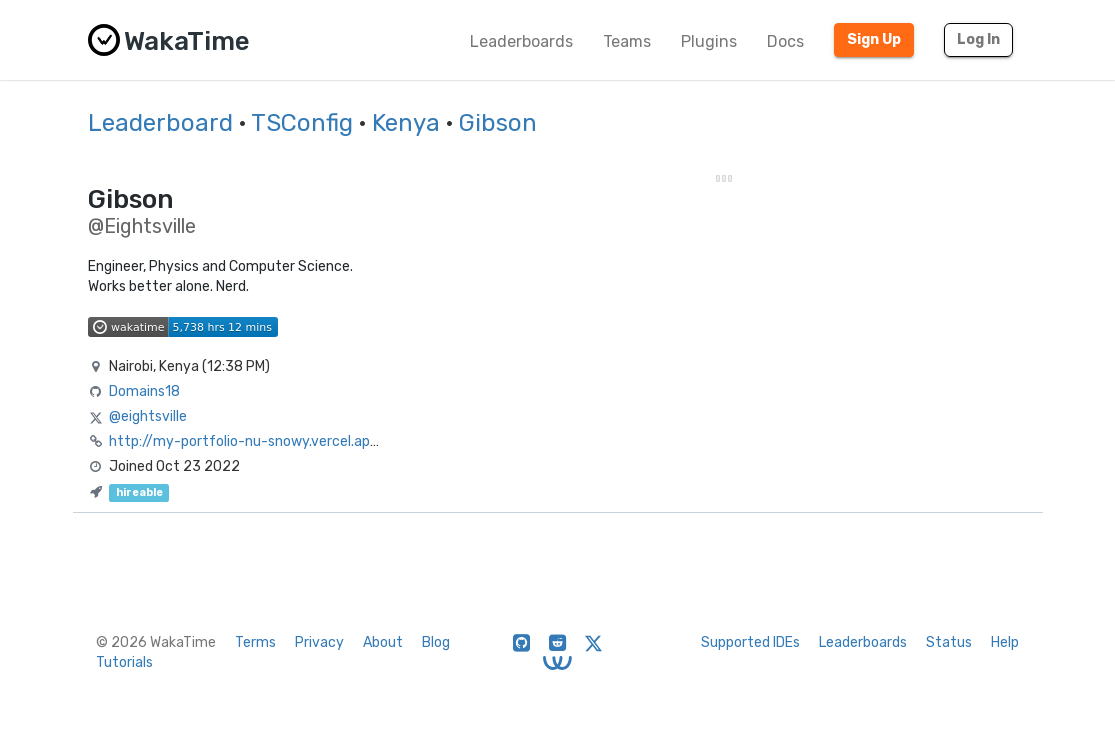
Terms (255, 642)
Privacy (319, 642)
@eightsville (148, 416)
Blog (436, 642)
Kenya (406, 123)
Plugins (709, 41)
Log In (978, 39)
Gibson (498, 123)
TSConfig (302, 123)
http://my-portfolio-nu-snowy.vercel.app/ (247, 441)
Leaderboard (160, 123)
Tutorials (124, 662)
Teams (627, 41)
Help (1005, 642)
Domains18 (144, 391)
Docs (785, 41)
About (383, 642)
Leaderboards (521, 41)
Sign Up (874, 39)
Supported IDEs (750, 642)
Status (949, 642)
